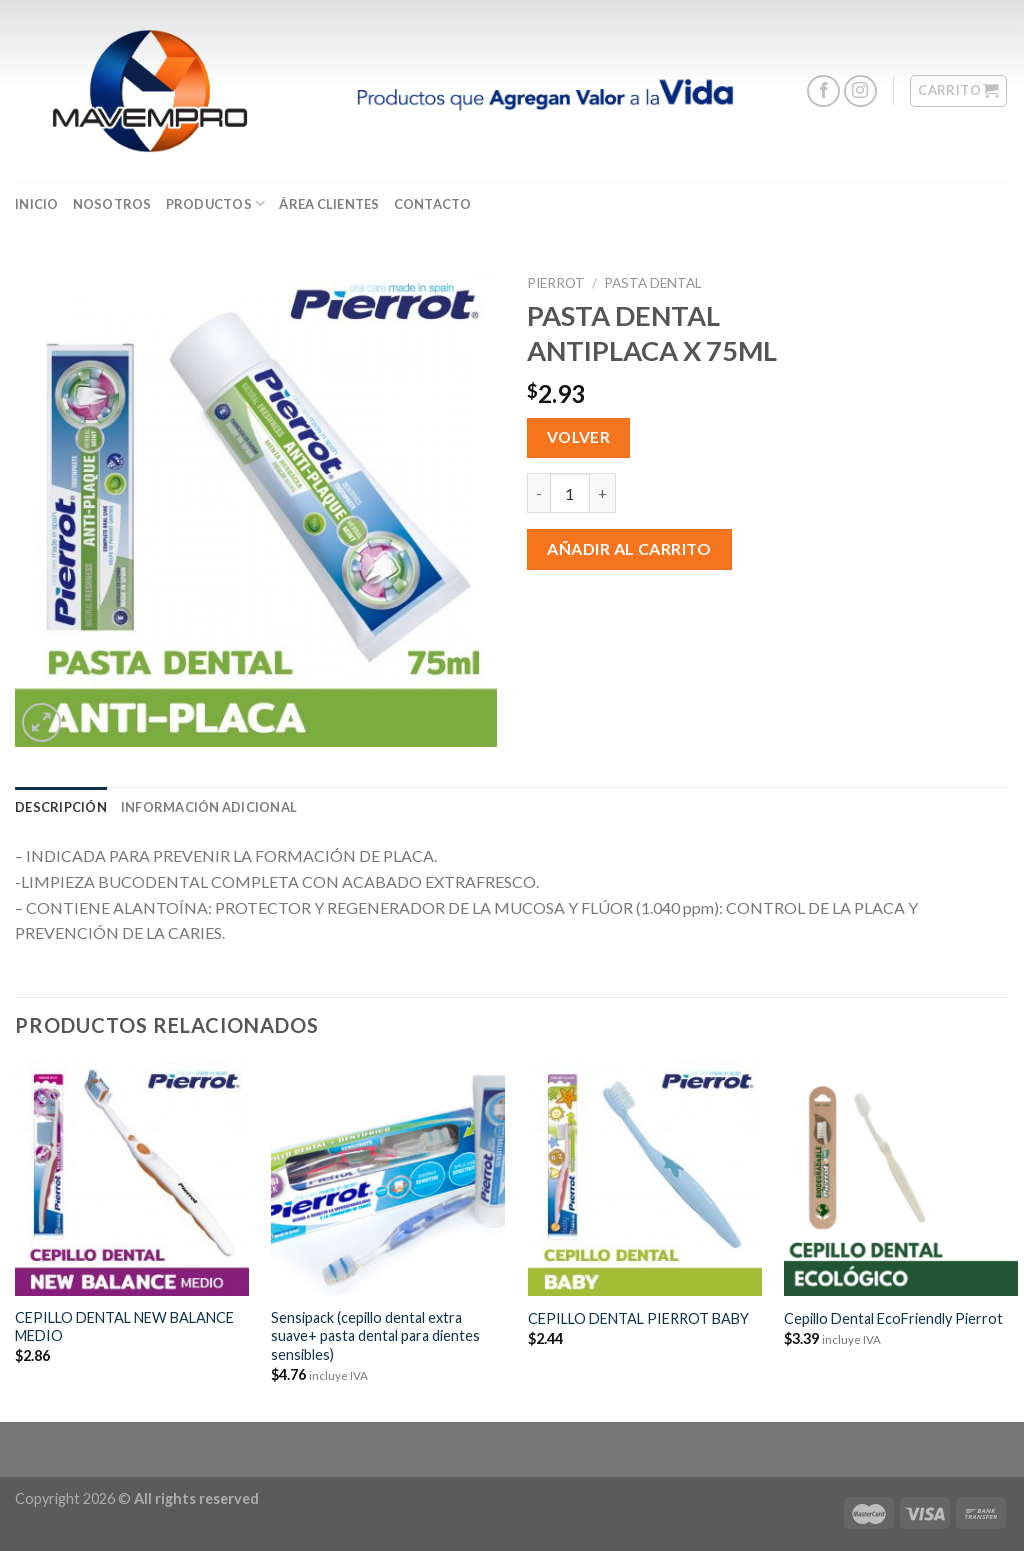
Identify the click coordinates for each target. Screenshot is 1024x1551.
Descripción (61, 807)
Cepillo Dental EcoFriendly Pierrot (893, 1318)
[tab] (61, 807)
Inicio (37, 204)
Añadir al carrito (629, 548)
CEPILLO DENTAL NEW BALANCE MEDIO (124, 1327)
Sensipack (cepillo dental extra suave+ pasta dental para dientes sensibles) (375, 1336)
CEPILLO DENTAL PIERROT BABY (638, 1318)
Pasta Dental (653, 283)
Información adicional (209, 807)
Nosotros (112, 204)
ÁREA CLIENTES (329, 204)
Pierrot (556, 283)
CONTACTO (433, 204)
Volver (579, 437)
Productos (216, 203)
